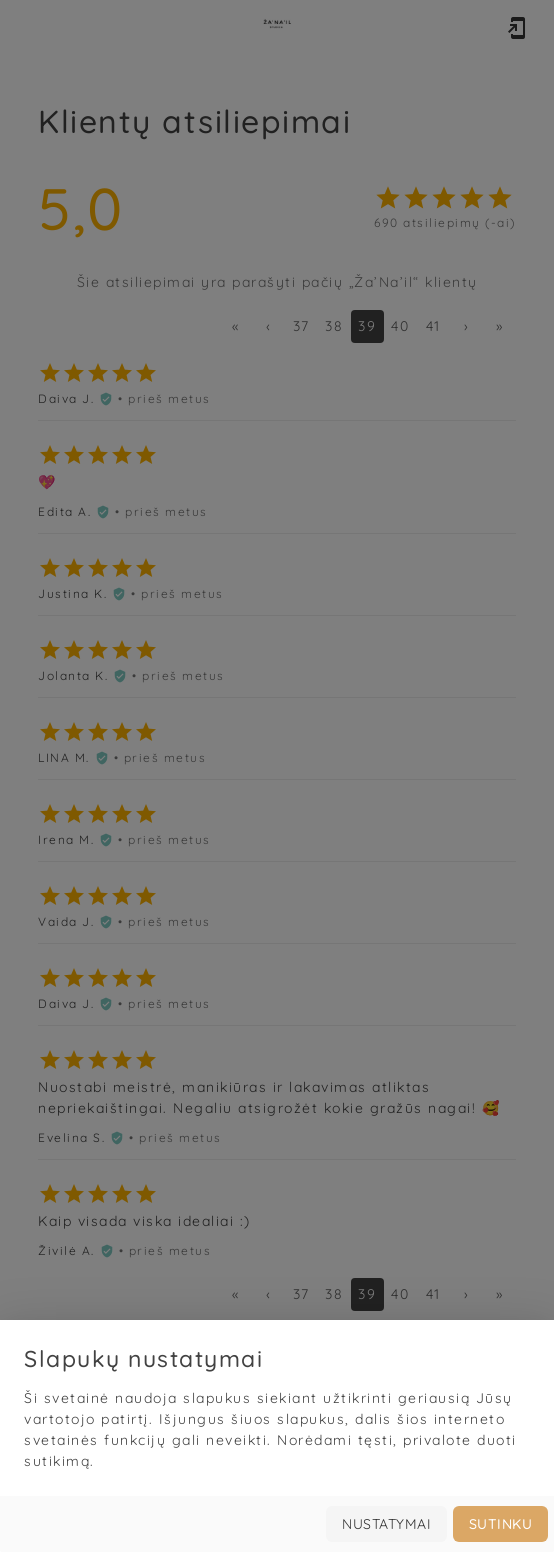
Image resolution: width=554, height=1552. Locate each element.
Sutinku (501, 1524)
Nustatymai (386, 1524)
